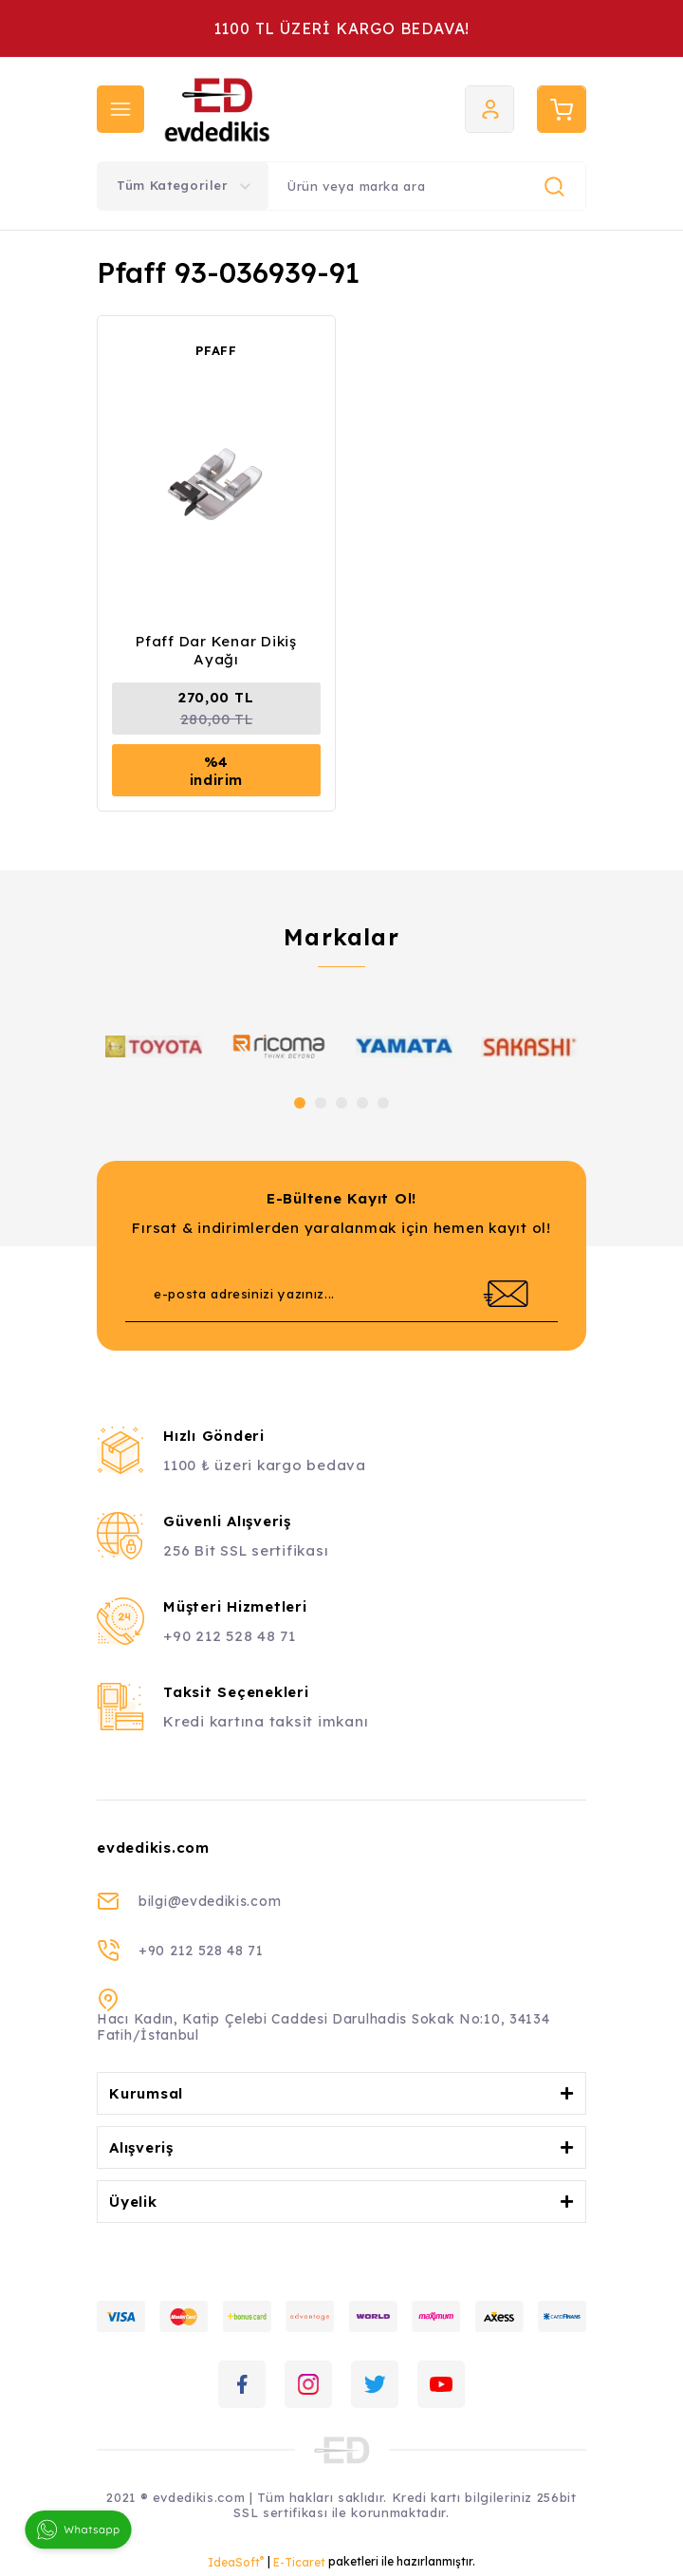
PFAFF (215, 350)
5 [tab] (383, 1103)
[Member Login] (489, 109)
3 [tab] (341, 1103)
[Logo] (270, 109)
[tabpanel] (153, 1046)
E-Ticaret (299, 2562)
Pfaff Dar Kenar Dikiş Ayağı (216, 650)
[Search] (426, 186)
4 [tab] (362, 1103)
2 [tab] (320, 1103)
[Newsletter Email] (341, 1293)
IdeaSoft (236, 2561)
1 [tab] (299, 1103)
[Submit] (505, 1293)
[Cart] (561, 109)
